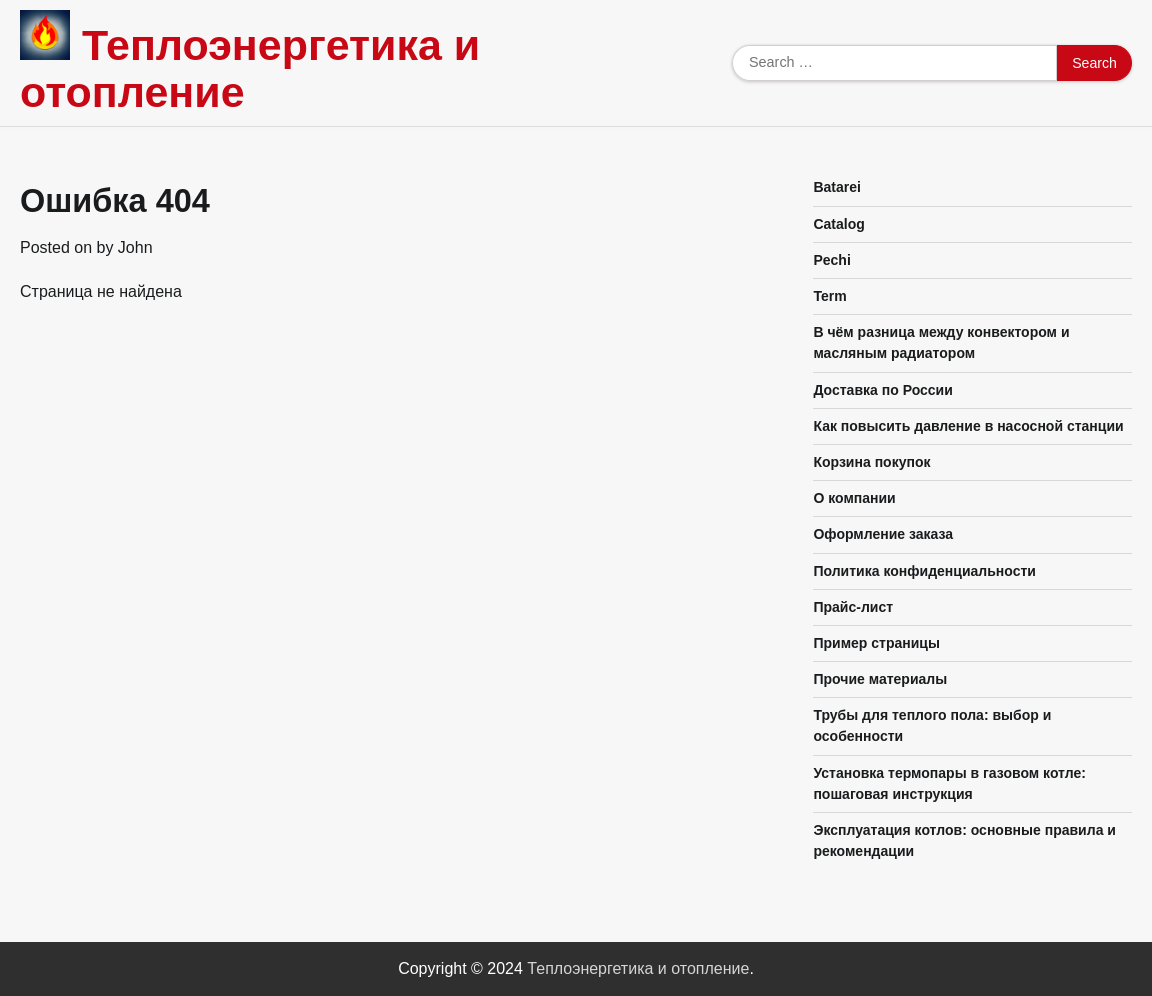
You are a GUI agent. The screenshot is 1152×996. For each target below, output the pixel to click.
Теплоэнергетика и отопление (250, 68)
